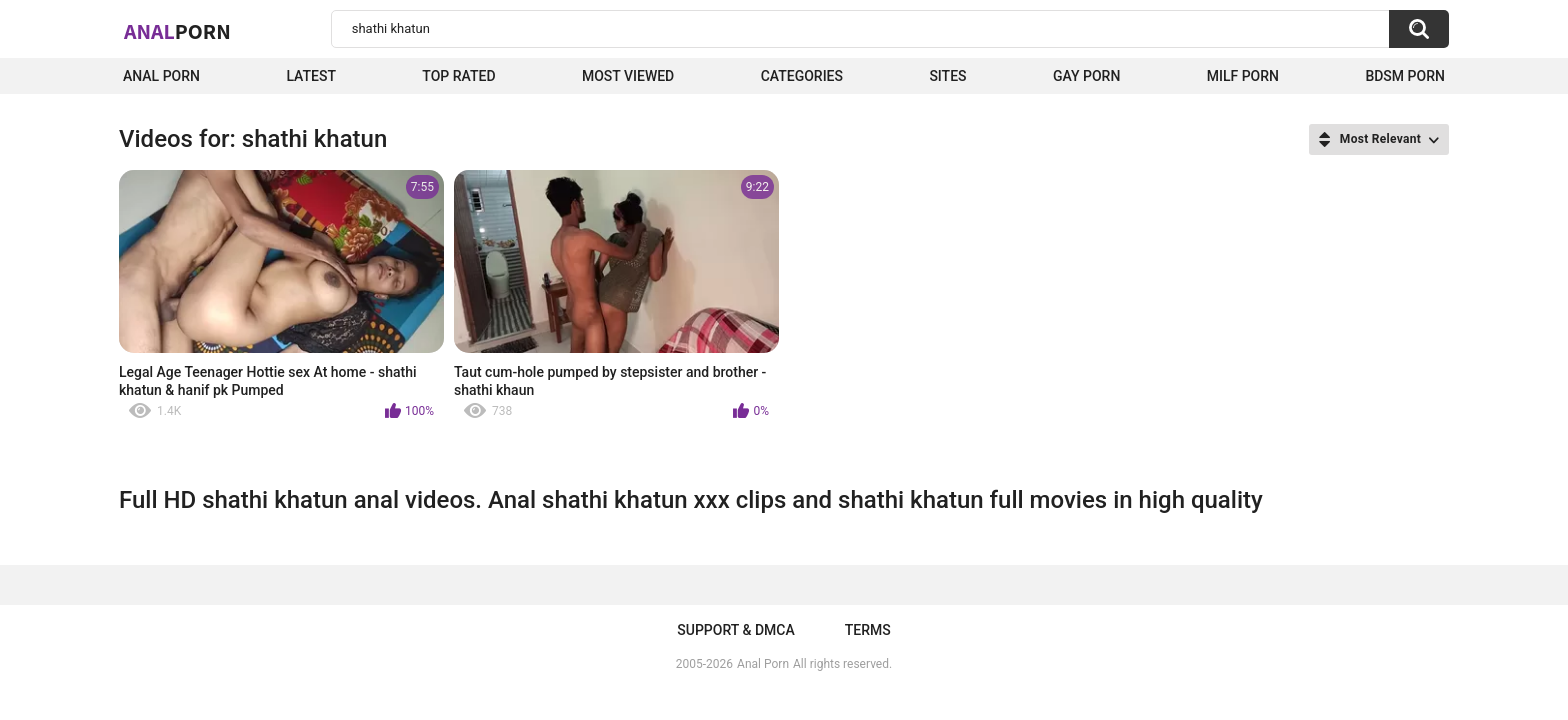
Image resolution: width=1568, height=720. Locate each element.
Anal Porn (161, 76)
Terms (868, 630)
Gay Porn (1086, 76)
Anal (177, 31)
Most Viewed (628, 76)
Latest (311, 76)
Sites (947, 76)
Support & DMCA (735, 630)
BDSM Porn (1405, 76)
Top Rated (458, 76)
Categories (802, 76)
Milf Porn (1243, 76)
